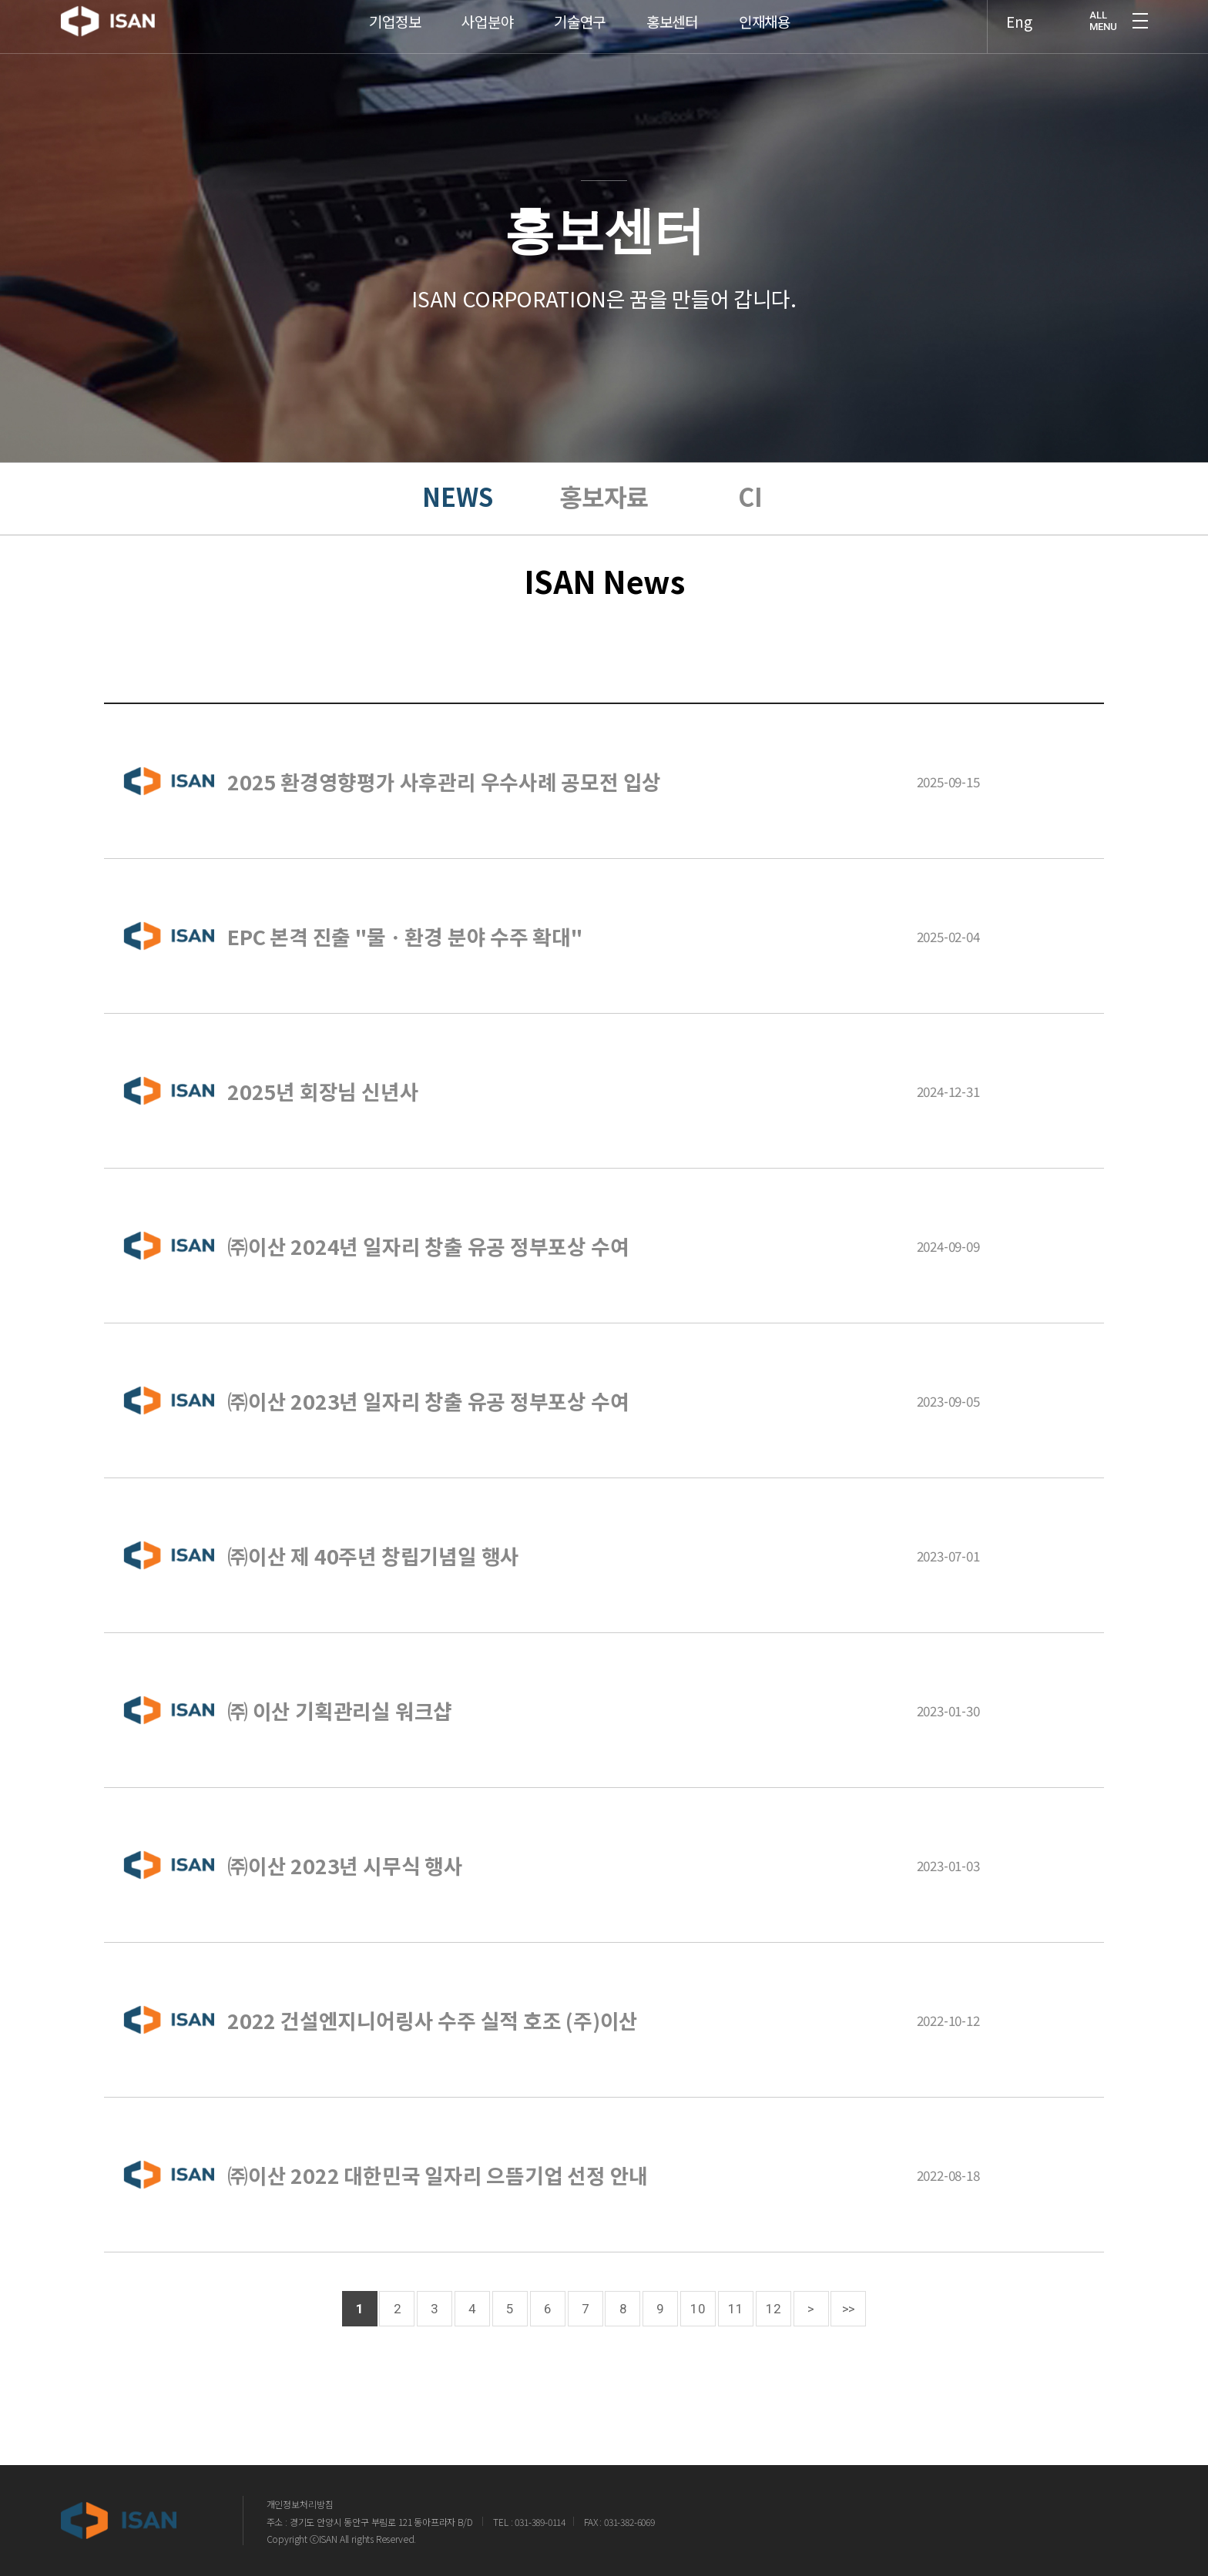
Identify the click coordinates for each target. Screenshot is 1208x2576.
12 (773, 2308)
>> (849, 2308)
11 (735, 2308)
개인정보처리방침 (300, 2504)
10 (698, 2308)
